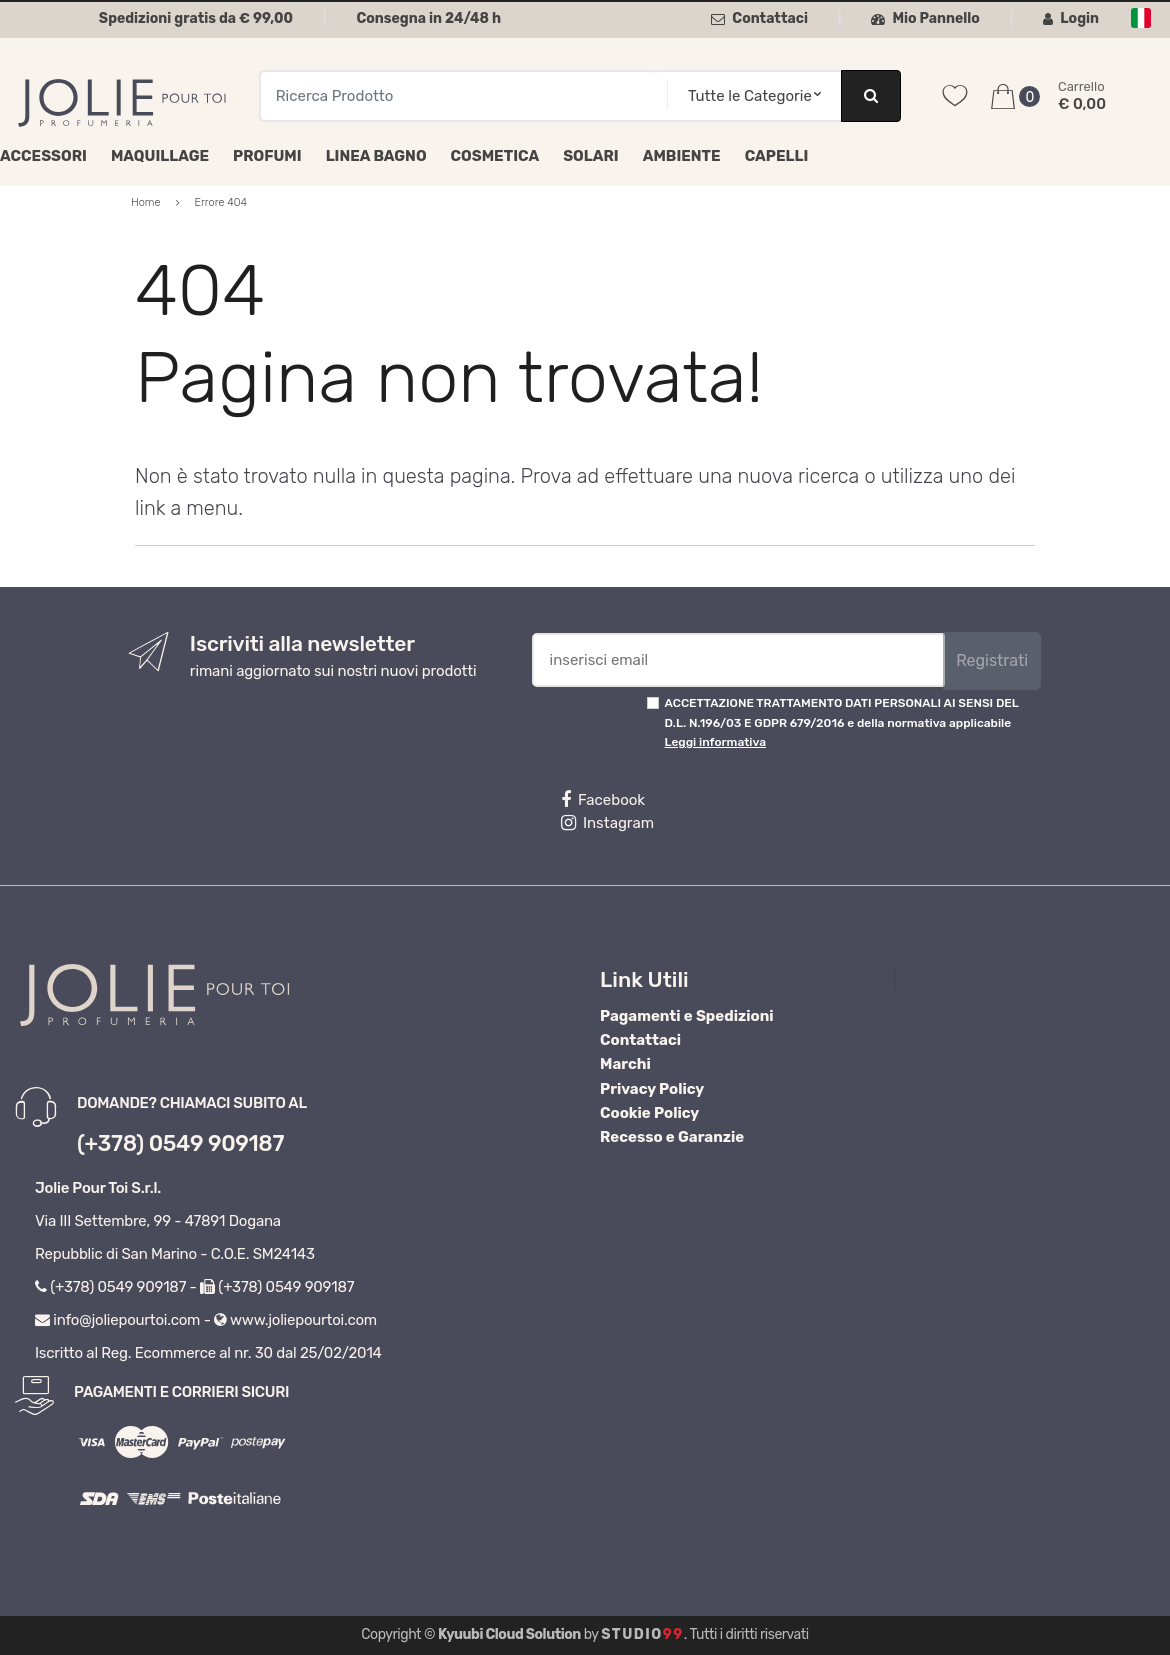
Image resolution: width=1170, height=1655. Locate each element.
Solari (591, 156)
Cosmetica (495, 156)
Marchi (625, 1064)
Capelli (777, 156)
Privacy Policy (652, 1089)
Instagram (607, 823)
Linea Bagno (376, 156)
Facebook (603, 800)
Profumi (267, 156)
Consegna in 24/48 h (428, 18)
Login (1071, 18)
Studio (642, 1634)
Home (146, 202)
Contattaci (759, 18)
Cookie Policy (649, 1113)
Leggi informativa (715, 742)
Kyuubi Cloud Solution (509, 1634)
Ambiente (682, 156)
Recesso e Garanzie (672, 1137)
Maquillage (160, 156)
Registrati (992, 660)
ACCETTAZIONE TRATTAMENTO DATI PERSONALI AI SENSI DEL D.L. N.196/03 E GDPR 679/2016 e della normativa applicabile (842, 722)
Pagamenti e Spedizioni (687, 1016)
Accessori (43, 156)
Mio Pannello (925, 18)
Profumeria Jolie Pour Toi (998, 979)
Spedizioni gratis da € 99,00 (196, 18)
